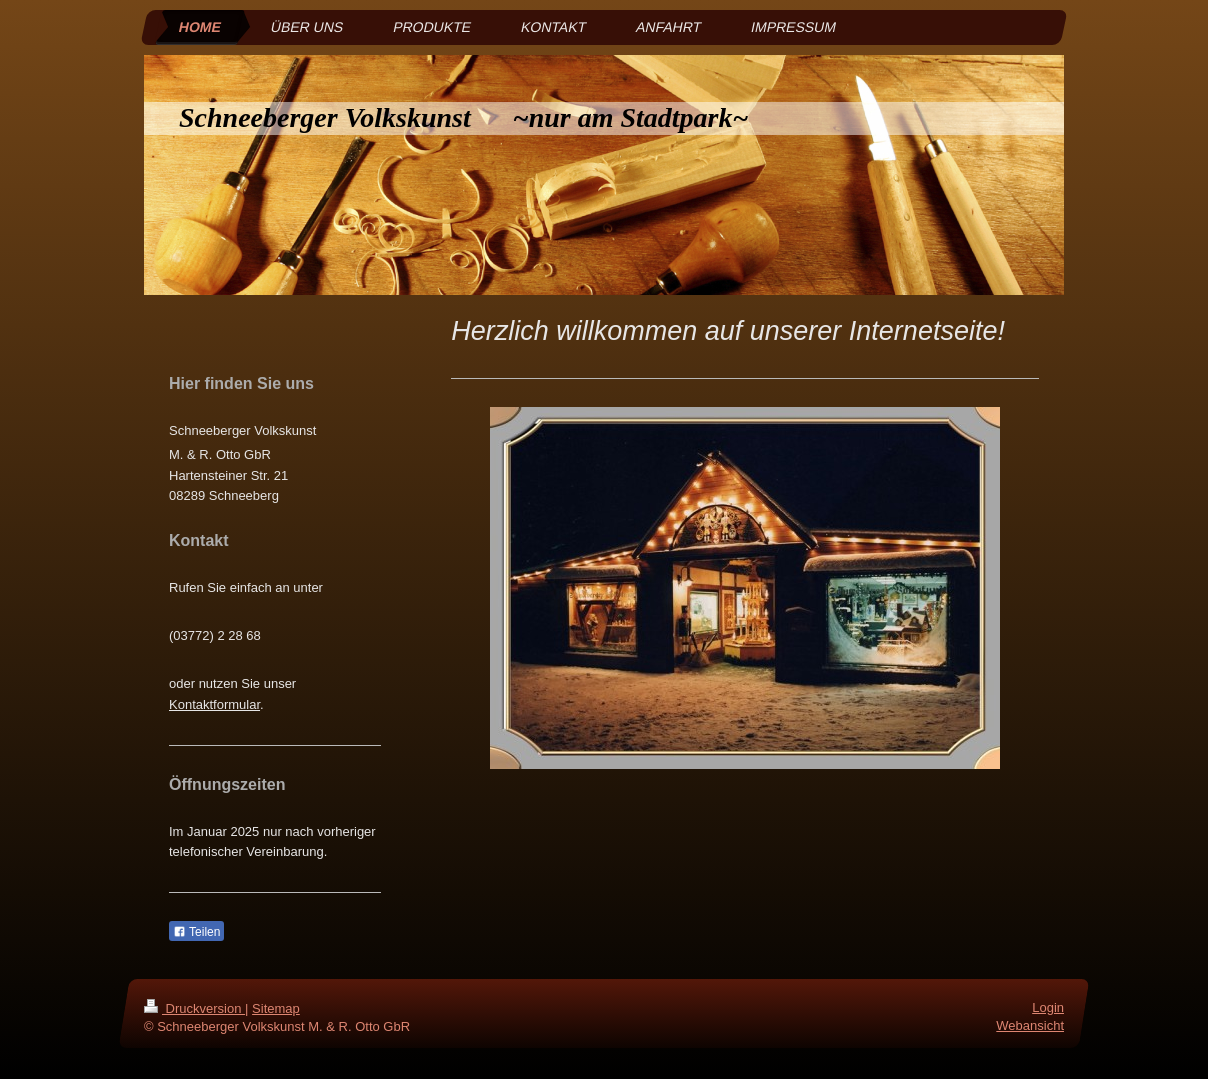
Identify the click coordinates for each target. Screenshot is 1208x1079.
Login (1048, 1007)
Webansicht (1030, 1026)
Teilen (196, 932)
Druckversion (194, 1008)
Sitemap (276, 1008)
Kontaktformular (214, 704)
